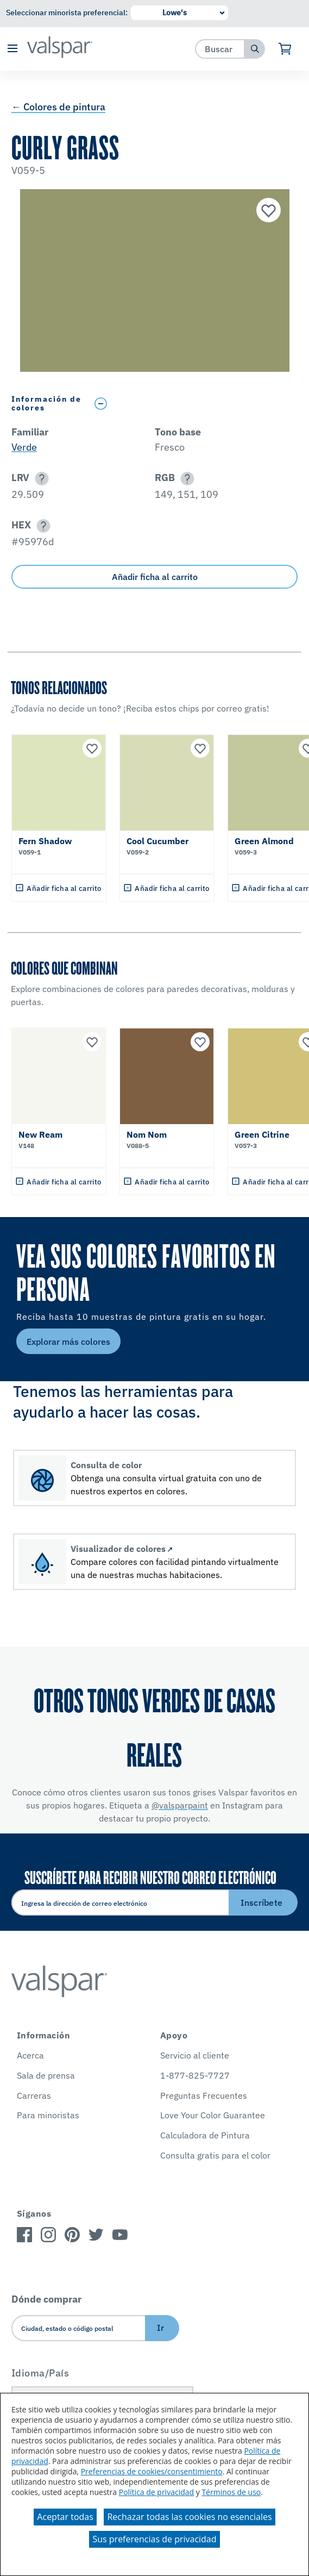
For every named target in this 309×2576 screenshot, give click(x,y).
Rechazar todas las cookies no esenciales (189, 2517)
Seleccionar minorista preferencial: (67, 12)
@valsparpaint (180, 1805)
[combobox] (220, 48)
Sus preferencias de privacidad (154, 2539)
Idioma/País (40, 2373)
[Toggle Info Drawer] (194, 404)
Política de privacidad (156, 2492)
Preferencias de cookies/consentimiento (152, 2471)
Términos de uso (231, 2492)
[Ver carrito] (285, 49)
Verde (24, 447)
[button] (12, 49)
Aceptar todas (65, 2517)
